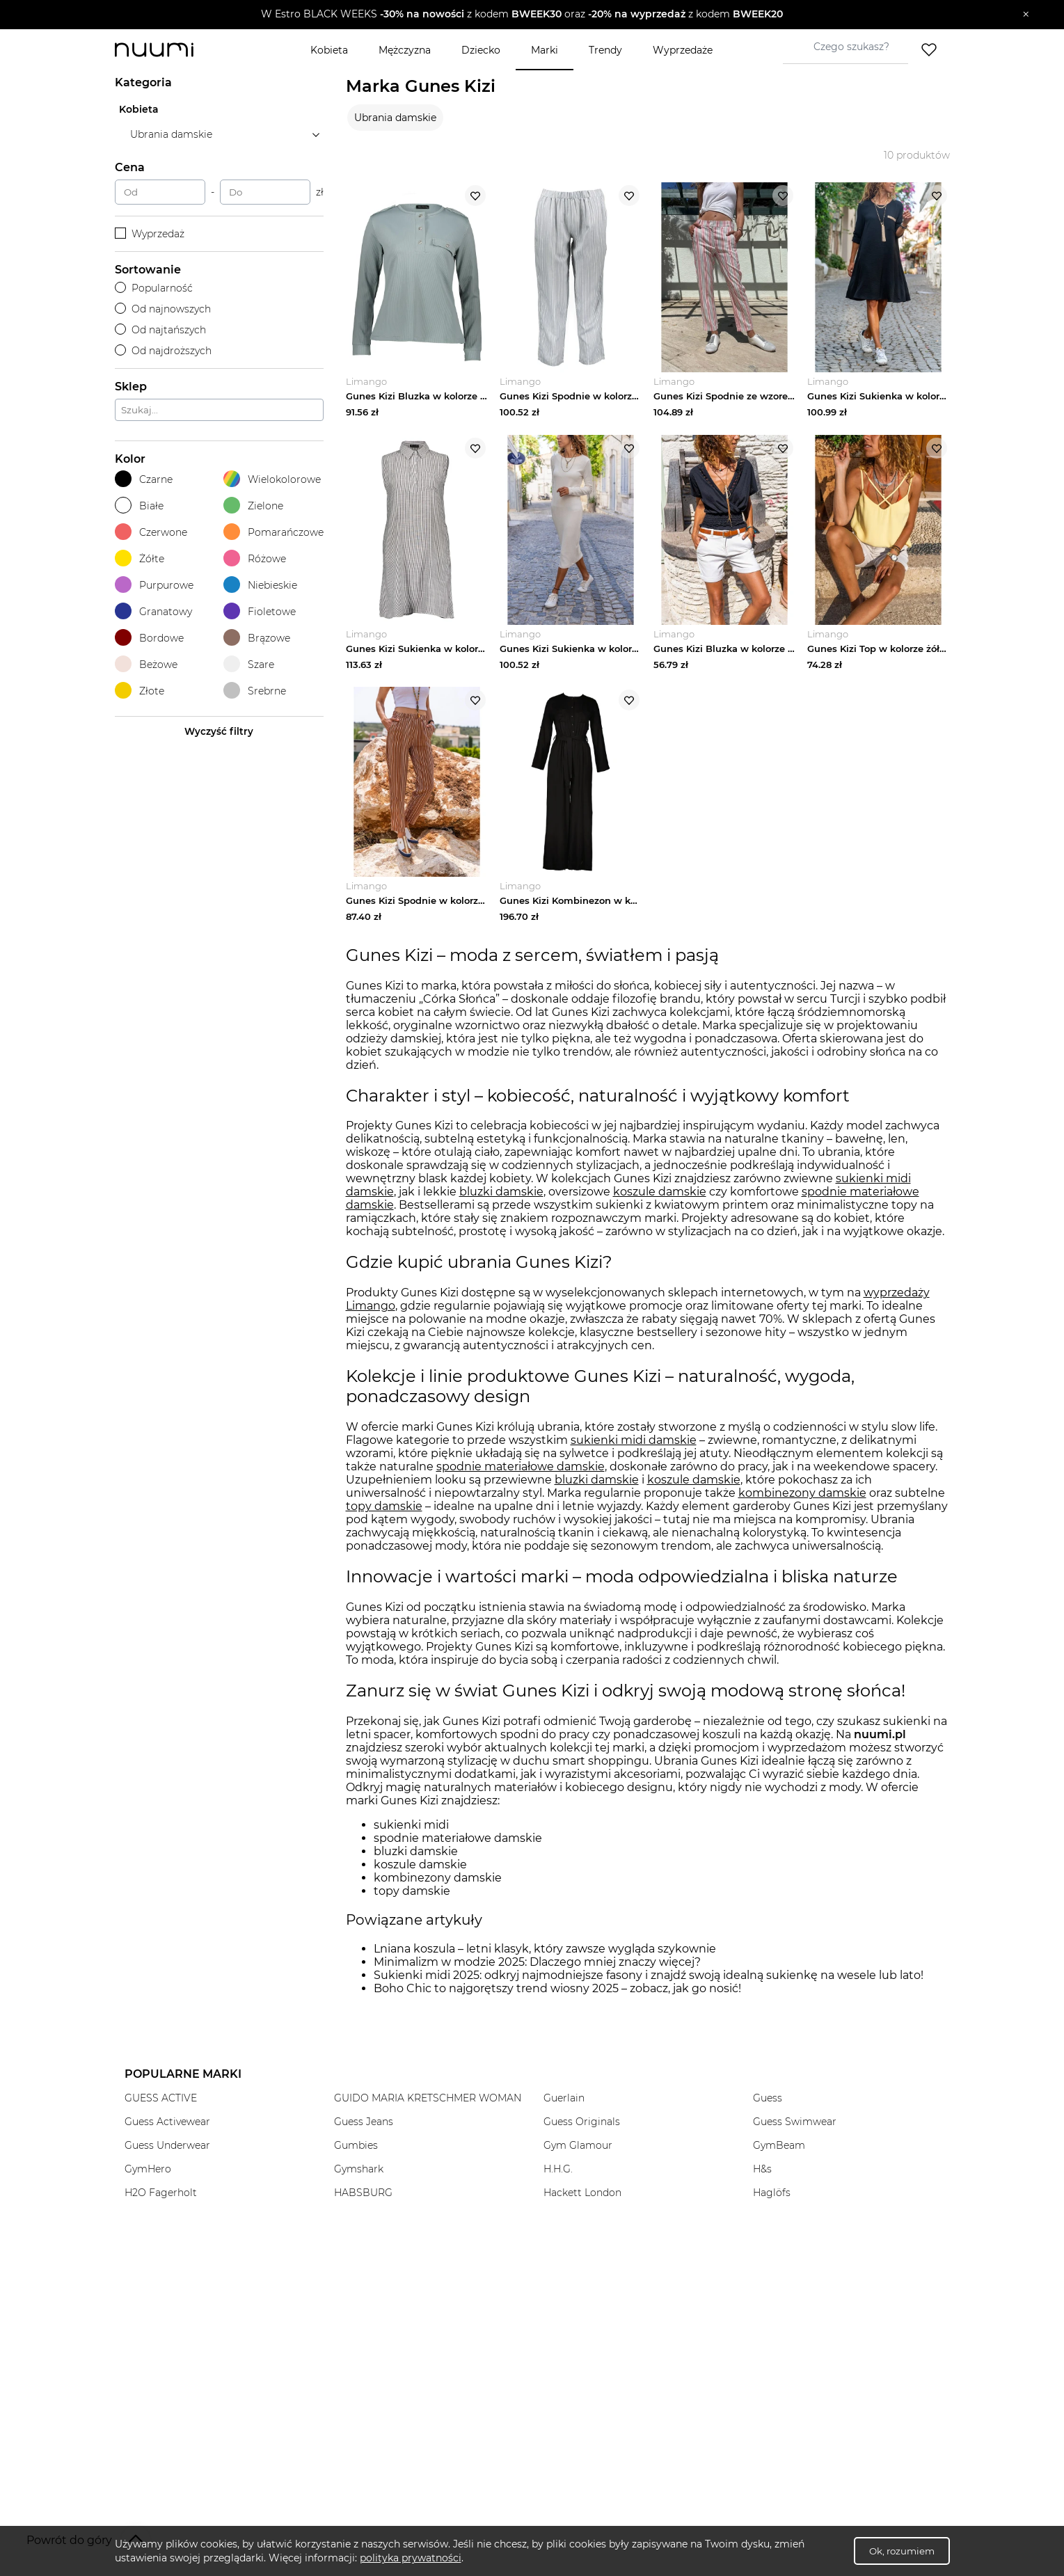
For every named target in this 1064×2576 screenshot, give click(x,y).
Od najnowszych (163, 309)
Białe (139, 506)
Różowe (254, 558)
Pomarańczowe (273, 532)
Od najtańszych (161, 330)
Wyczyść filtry (218, 731)
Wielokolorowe (272, 479)
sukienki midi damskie (634, 1445)
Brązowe (256, 638)
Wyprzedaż (150, 234)
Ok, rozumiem (902, 2551)
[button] (521, 14)
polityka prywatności (410, 2558)
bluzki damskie (501, 1196)
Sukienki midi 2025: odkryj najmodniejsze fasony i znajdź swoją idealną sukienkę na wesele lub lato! (648, 1979)
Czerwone (151, 532)
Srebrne (254, 691)
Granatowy (153, 611)
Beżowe (146, 664)
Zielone (253, 506)
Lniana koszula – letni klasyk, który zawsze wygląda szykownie (545, 1952)
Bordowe (149, 638)
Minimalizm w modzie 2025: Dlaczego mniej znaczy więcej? (537, 1966)
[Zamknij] (1026, 14)
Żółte (139, 558)
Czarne (144, 479)
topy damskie (384, 1511)
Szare (248, 664)
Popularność (154, 288)
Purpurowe (154, 585)
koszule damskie (659, 1196)
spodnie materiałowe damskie (520, 1471)
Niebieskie (260, 585)
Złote (139, 691)
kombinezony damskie (802, 1497)
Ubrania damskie (395, 117)
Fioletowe (259, 611)
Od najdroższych (163, 350)
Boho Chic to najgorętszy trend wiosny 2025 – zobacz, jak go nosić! (557, 1992)
